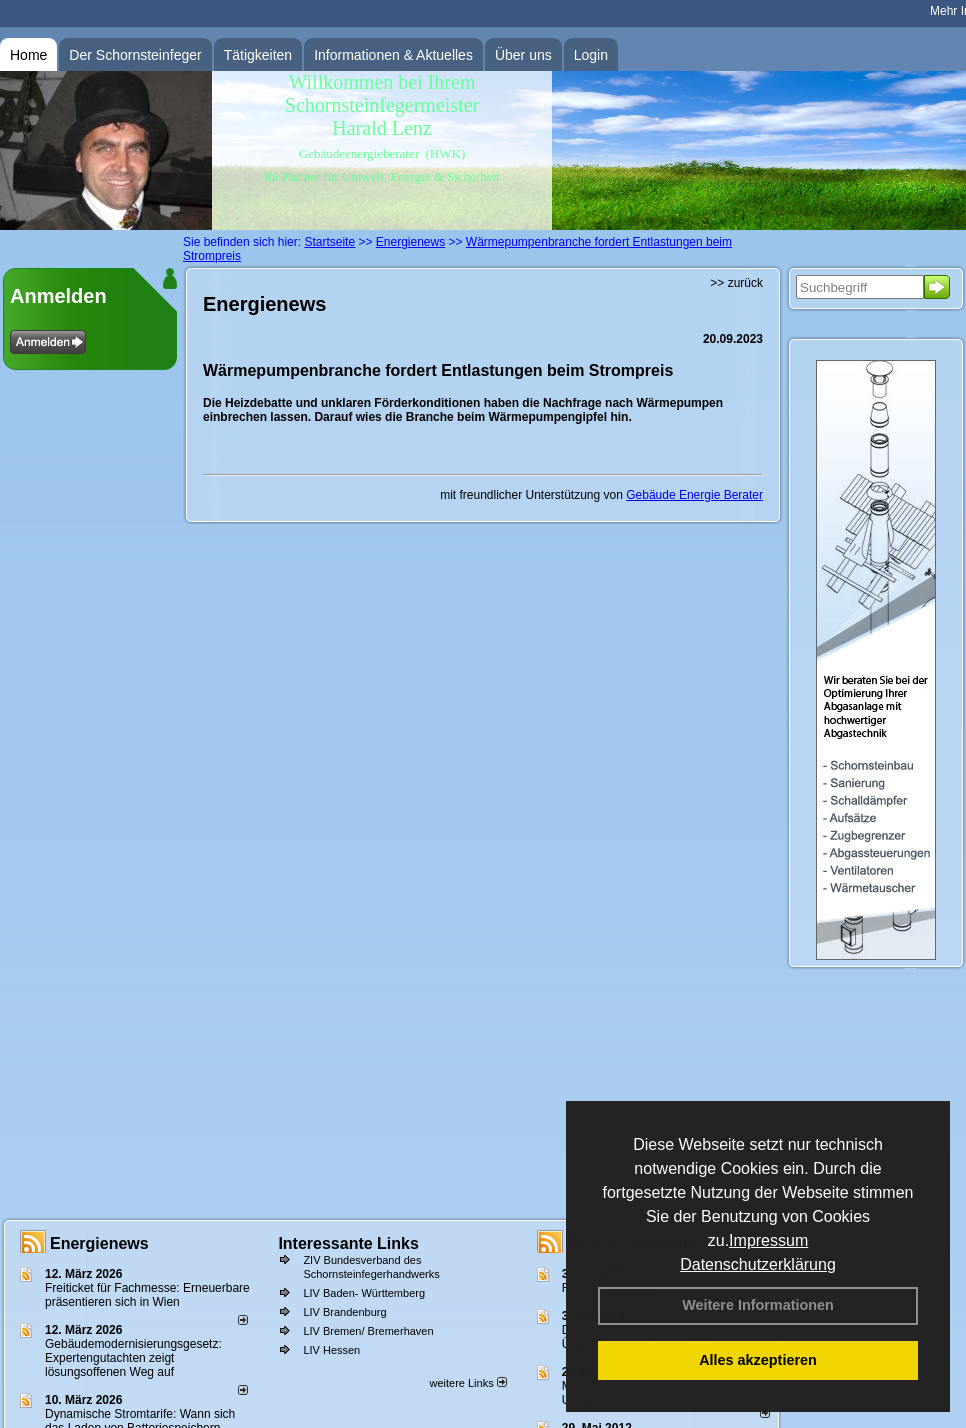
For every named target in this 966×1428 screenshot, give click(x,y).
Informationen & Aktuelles (393, 55)
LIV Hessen (331, 1350)
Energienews (99, 1243)
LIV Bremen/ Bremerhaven (368, 1331)
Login (591, 55)
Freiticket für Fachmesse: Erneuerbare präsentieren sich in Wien (147, 1295)
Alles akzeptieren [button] (758, 1360)
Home (28, 55)
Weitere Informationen (758, 1305)
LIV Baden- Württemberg (364, 1293)
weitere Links (467, 1383)
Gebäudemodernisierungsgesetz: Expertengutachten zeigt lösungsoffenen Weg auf (133, 1358)
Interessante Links (348, 1243)
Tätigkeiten (258, 55)
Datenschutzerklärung (758, 1264)
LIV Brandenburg (344, 1312)
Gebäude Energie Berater (694, 495)
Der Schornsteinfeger (135, 55)
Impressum (768, 1240)
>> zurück (736, 283)
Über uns (523, 55)
